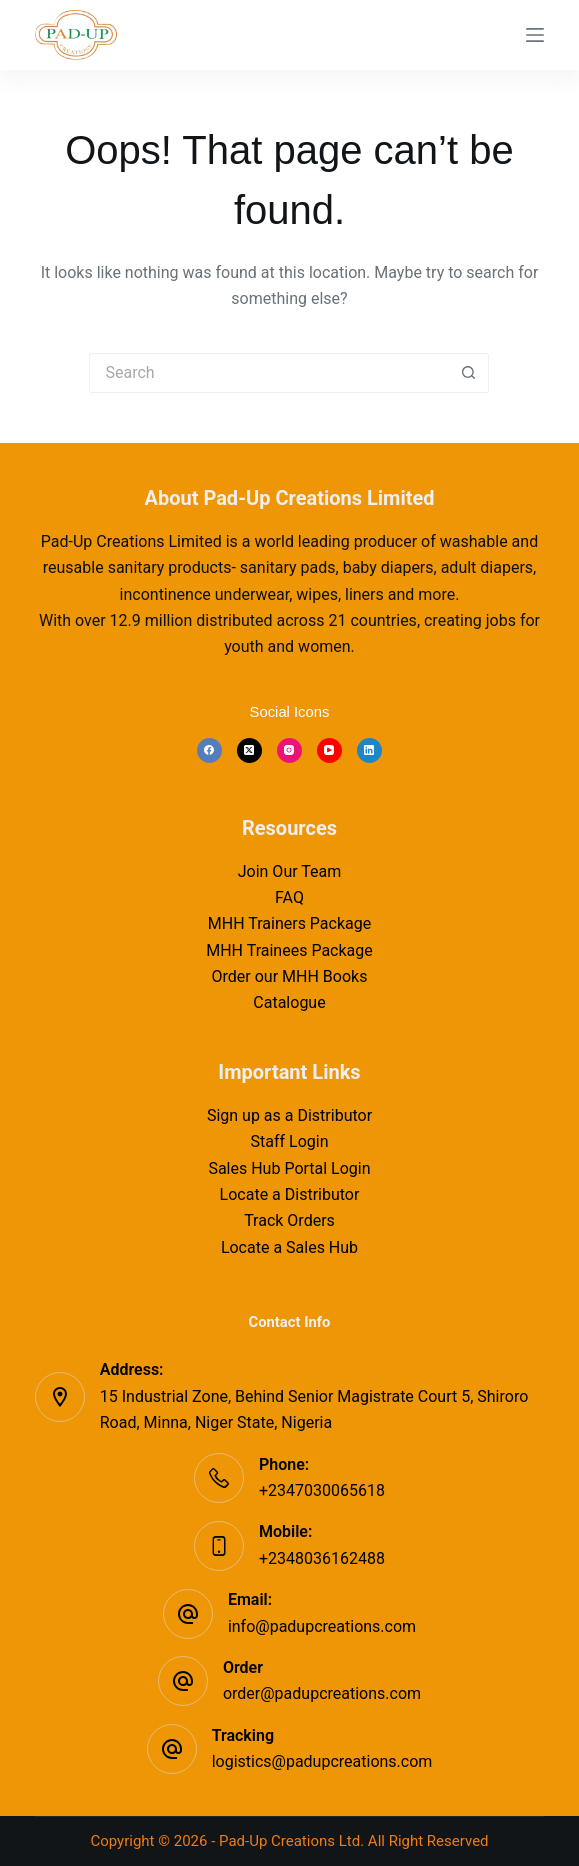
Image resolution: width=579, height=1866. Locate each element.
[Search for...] (269, 373)
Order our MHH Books (290, 976)
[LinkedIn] (369, 750)
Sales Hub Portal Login (289, 1168)
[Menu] (535, 35)
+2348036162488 (322, 1558)
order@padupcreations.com (322, 1693)
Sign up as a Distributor (289, 1115)
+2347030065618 (322, 1490)
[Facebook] (209, 750)
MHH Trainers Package (289, 923)
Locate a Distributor (290, 1194)
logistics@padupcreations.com (322, 1761)
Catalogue (289, 1002)
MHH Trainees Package (289, 950)
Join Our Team (290, 871)
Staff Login (289, 1141)
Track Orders (289, 1220)
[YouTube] (329, 750)
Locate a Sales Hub (289, 1247)
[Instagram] (289, 750)
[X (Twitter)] (249, 750)
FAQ (289, 897)
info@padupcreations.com (322, 1626)
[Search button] (469, 373)
